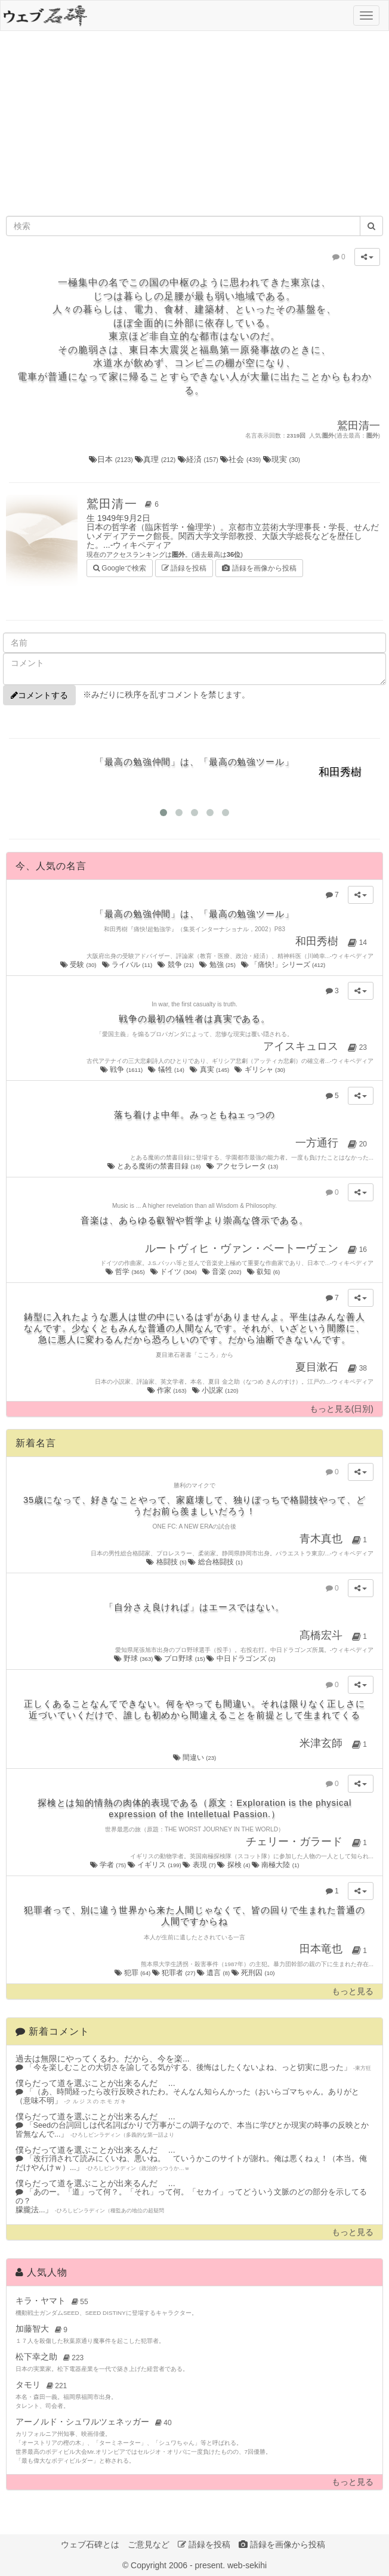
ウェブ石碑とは (90, 2544)
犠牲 (167, 1069)
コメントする (39, 695)
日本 (112, 459)
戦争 (122, 1069)
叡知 (264, 1271)
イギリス (155, 1865)
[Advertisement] (195, 126)
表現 (200, 1865)
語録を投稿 (184, 568)
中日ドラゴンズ (240, 1658)
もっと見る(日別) (341, 1409)
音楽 (222, 1271)
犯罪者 (174, 1973)
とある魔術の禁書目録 (154, 1166)
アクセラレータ (243, 1166)
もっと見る (352, 1991)
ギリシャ (260, 1069)
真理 (156, 459)
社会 (241, 459)
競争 (176, 964)
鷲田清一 (125, 503)
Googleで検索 (119, 567)
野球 (134, 1658)
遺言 (214, 1973)
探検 (234, 1865)
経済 (199, 459)
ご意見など (148, 2544)
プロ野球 (180, 1658)
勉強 (218, 964)
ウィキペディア (142, 545)
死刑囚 (253, 1973)
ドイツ (174, 1271)
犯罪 (133, 1973)
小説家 (216, 1390)
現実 (281, 459)
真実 (210, 1069)
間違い (195, 1757)
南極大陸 (275, 1865)
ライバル (128, 964)
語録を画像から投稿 (259, 568)
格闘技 (167, 1562)
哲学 (126, 1271)
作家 (167, 1390)
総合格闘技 (215, 1562)
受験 (79, 964)
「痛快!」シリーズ (284, 964)
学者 (109, 1865)
